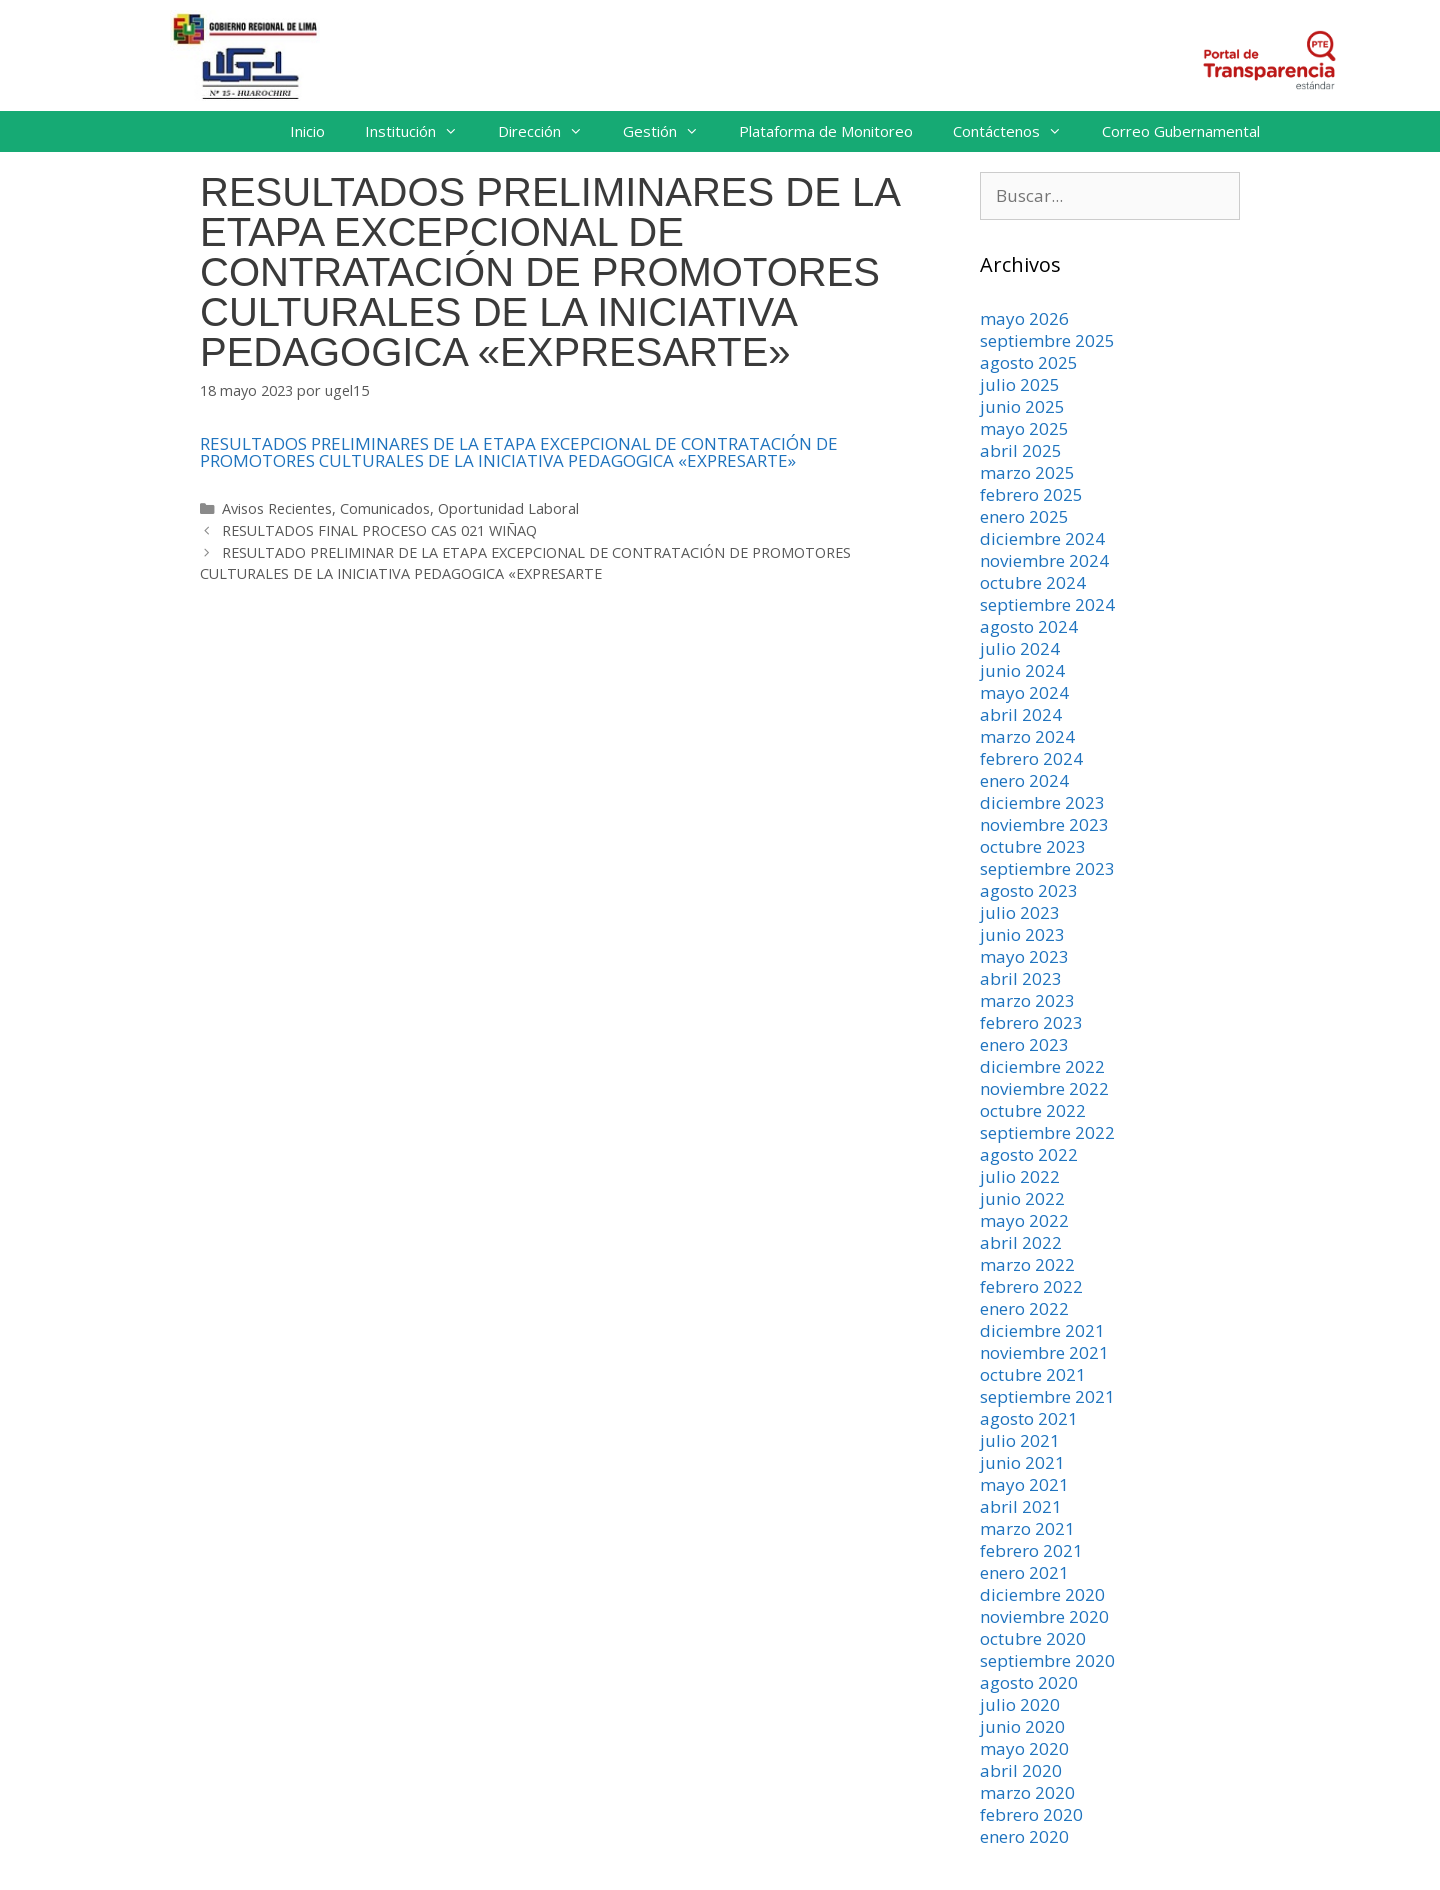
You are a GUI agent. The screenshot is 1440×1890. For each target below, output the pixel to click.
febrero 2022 (1031, 1286)
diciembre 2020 (1042, 1594)
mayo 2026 (1024, 318)
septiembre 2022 (1047, 1132)
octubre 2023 (1033, 846)
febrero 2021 (1031, 1550)
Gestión (671, 131)
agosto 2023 (1029, 890)
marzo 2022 (1027, 1264)
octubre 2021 (1033, 1374)
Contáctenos (1017, 131)
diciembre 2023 (1042, 802)
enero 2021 (1024, 1572)
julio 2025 (1020, 384)
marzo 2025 (1027, 472)
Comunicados (385, 508)
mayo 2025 (1024, 428)
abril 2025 (1021, 450)
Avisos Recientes (277, 508)
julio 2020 (1020, 1704)
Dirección (550, 131)
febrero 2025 (1031, 494)
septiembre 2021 (1047, 1396)
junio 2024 (1022, 670)
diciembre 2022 (1042, 1066)
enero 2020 (1024, 1836)
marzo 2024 (1027, 736)
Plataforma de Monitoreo (826, 131)
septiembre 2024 (1047, 604)
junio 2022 (1022, 1198)
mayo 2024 (1024, 692)
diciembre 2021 (1042, 1330)
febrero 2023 (1031, 1022)
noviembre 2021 (1044, 1352)
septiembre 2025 (1047, 340)
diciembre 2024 (1042, 538)
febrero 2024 (1031, 758)
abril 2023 (1021, 978)
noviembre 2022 (1044, 1088)
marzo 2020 (1027, 1792)
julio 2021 (1020, 1440)
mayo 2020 (1024, 1748)
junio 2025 (1022, 406)
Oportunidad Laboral (508, 508)
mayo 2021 (1024, 1484)
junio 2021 (1022, 1462)
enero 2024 (1024, 780)
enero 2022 (1024, 1308)
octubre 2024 (1033, 582)
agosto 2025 (1029, 362)
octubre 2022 (1033, 1110)
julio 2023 (1020, 912)
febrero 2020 (1031, 1814)
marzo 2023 (1027, 1000)
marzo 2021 (1027, 1528)
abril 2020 (1021, 1770)
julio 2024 (1020, 648)
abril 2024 (1021, 714)
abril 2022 (1021, 1242)
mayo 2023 (1024, 956)
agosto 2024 (1029, 626)
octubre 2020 (1033, 1638)
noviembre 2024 (1044, 560)
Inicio (307, 131)
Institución (421, 131)
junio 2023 (1022, 934)
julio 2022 (1020, 1176)
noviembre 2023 (1044, 824)
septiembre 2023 (1047, 868)
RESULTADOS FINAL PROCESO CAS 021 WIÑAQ (379, 530)
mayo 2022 (1024, 1220)
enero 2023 (1024, 1044)
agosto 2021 (1029, 1418)
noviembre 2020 (1044, 1616)
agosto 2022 (1029, 1154)
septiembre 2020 (1047, 1660)
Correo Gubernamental (1181, 131)
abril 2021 (1021, 1506)
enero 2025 (1024, 516)
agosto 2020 (1029, 1682)
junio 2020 (1022, 1726)
